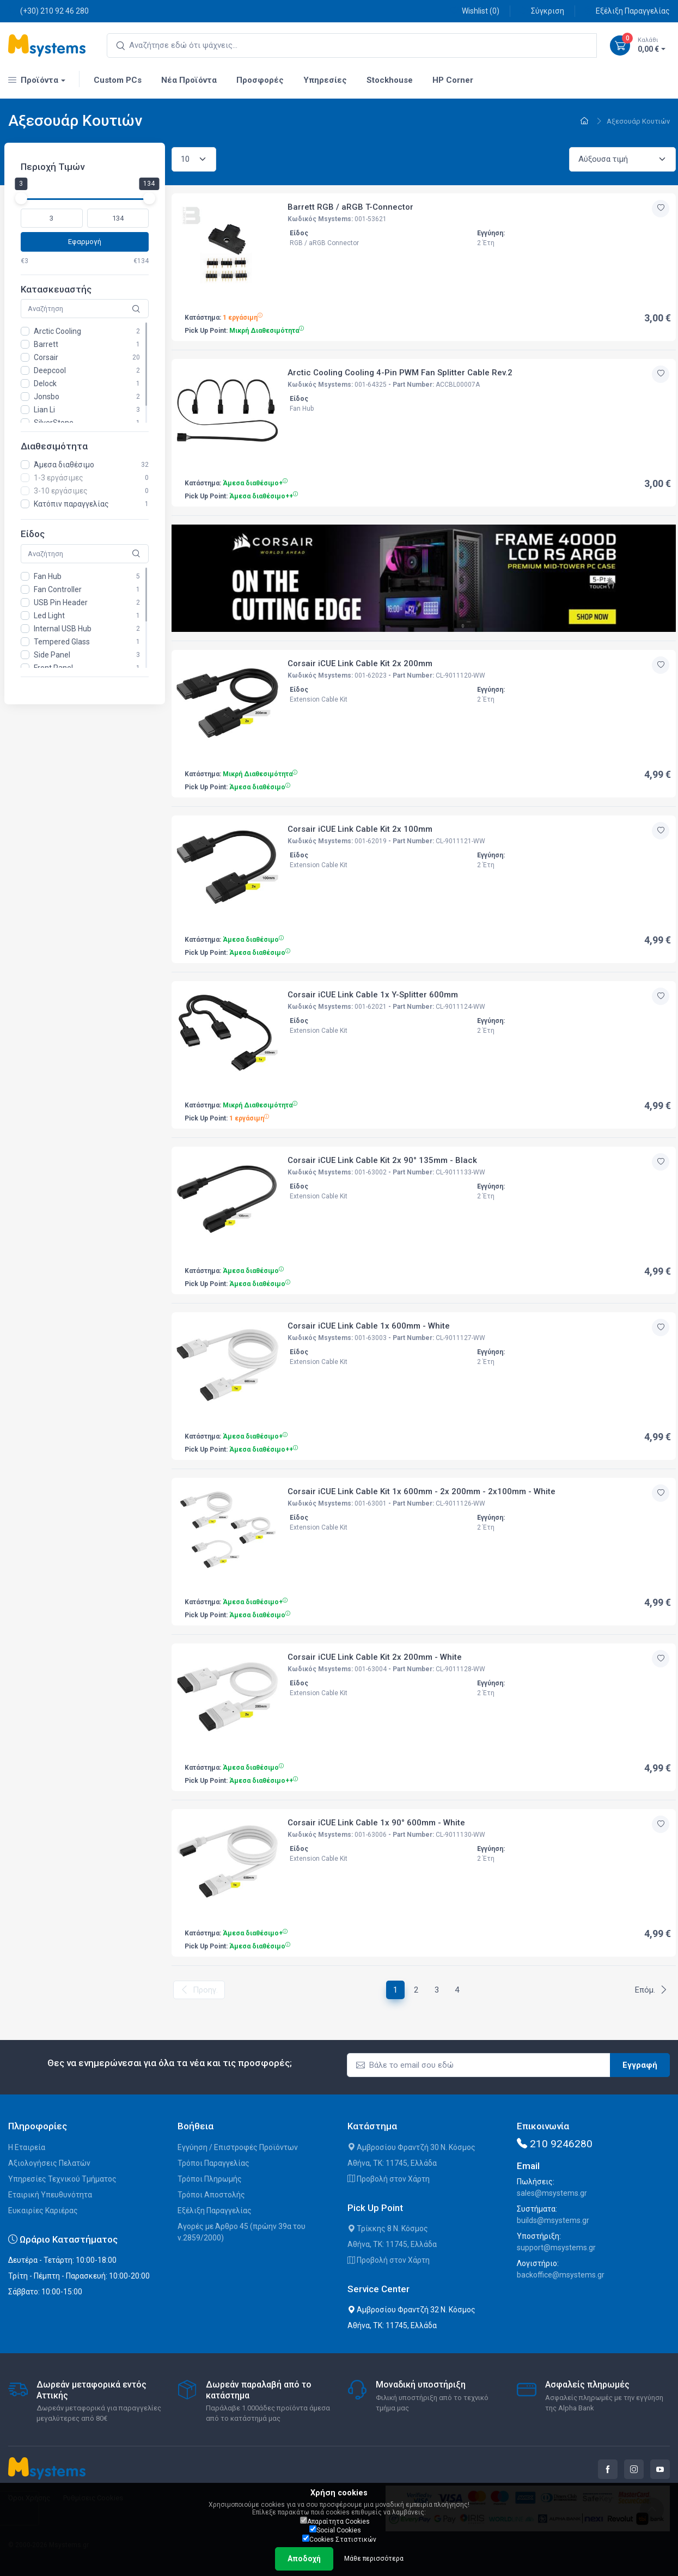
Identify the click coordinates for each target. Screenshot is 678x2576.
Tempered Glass (62, 641)
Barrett (46, 344)
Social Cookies (335, 2529)
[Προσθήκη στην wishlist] (660, 208)
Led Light (49, 615)
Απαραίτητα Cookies (335, 2521)
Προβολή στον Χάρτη (388, 2179)
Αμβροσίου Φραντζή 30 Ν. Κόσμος (411, 2147)
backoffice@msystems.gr (560, 2274)
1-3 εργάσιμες (58, 478)
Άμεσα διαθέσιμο (64, 465)
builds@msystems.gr (553, 2220)
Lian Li (44, 409)
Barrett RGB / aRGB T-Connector (350, 207)
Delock (45, 383)
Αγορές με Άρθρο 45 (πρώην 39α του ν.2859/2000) (242, 2232)
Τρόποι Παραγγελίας (213, 2163)
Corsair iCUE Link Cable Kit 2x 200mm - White (375, 1657)
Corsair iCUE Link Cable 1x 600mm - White (369, 1326)
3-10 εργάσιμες (61, 491)
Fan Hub (48, 576)
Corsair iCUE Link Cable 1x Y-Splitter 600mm (373, 995)
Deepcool (50, 370)
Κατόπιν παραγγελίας (71, 504)
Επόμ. (651, 1990)
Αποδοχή (304, 2558)
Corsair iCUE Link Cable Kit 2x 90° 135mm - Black (382, 1160)
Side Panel (52, 654)
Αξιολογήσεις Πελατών (49, 2163)
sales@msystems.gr (552, 2193)
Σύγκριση (541, 10)
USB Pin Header (61, 602)
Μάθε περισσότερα (374, 2558)
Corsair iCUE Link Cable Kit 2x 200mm (360, 663)
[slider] (21, 198)
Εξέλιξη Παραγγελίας (627, 10)
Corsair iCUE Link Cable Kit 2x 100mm (360, 829)
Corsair (46, 357)
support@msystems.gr (556, 2247)
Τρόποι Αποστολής (211, 2194)
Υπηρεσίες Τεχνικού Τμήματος (62, 2179)
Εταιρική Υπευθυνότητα (50, 2194)
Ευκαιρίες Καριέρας (43, 2210)
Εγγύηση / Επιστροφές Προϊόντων (238, 2147)
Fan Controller (58, 589)
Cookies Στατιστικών (339, 2539)
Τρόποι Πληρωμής (210, 2179)
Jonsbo (46, 396)
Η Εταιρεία (26, 2147)
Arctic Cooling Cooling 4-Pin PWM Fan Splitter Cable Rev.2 (400, 372)
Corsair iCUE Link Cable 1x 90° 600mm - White (376, 1823)
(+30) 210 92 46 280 (48, 10)
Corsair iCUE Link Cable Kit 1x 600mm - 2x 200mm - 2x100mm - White (421, 1491)
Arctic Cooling (57, 331)
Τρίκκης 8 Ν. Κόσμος (387, 2228)
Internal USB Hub (62, 628)
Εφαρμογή (84, 241)
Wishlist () (474, 10)
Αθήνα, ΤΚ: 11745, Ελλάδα (392, 2163)
